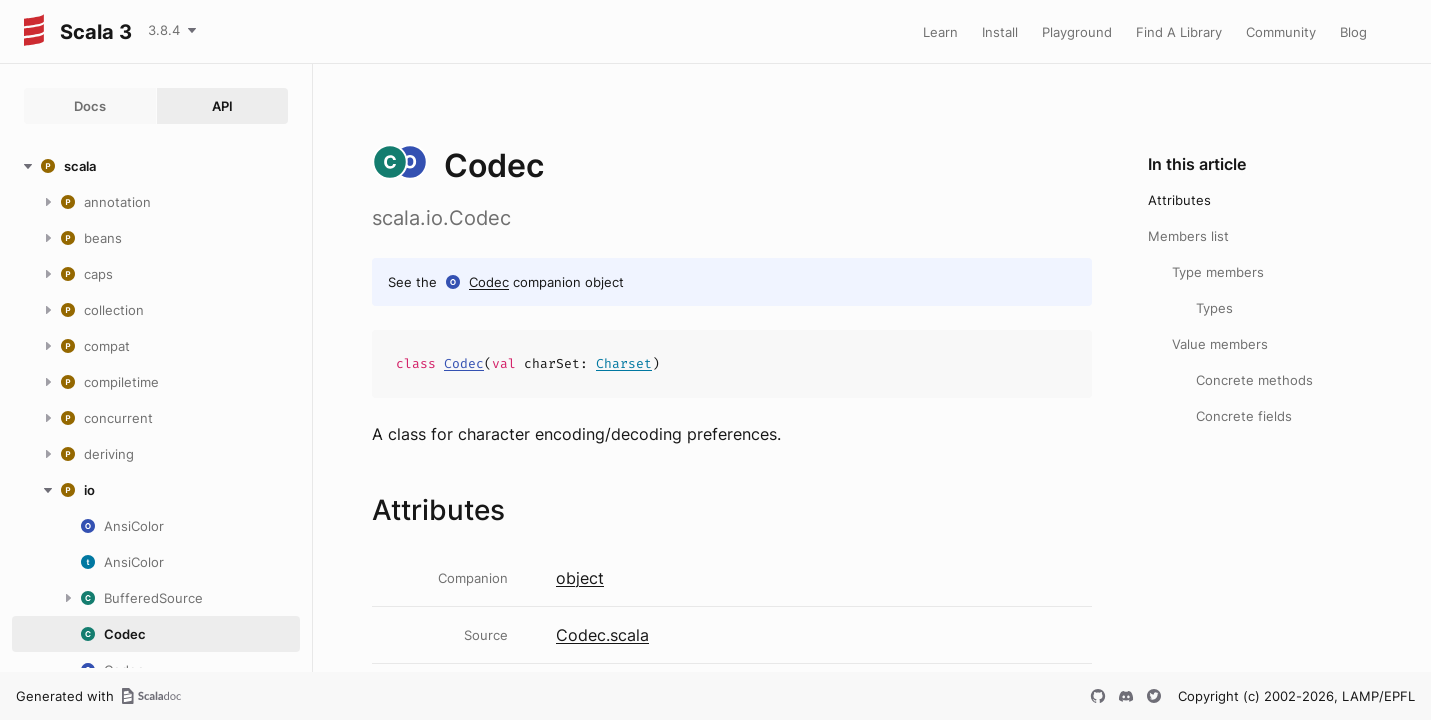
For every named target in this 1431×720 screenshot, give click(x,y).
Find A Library (1179, 32)
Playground (1077, 32)
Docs (90, 106)
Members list (1188, 236)
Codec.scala (602, 635)
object (580, 578)
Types (1214, 308)
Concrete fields (1244, 416)
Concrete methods (1254, 380)
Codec (489, 282)
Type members (1218, 272)
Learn (940, 32)
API (222, 106)
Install (1000, 32)
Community (1281, 32)
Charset (624, 363)
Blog (1353, 32)
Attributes (1179, 200)
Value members (1220, 344)
